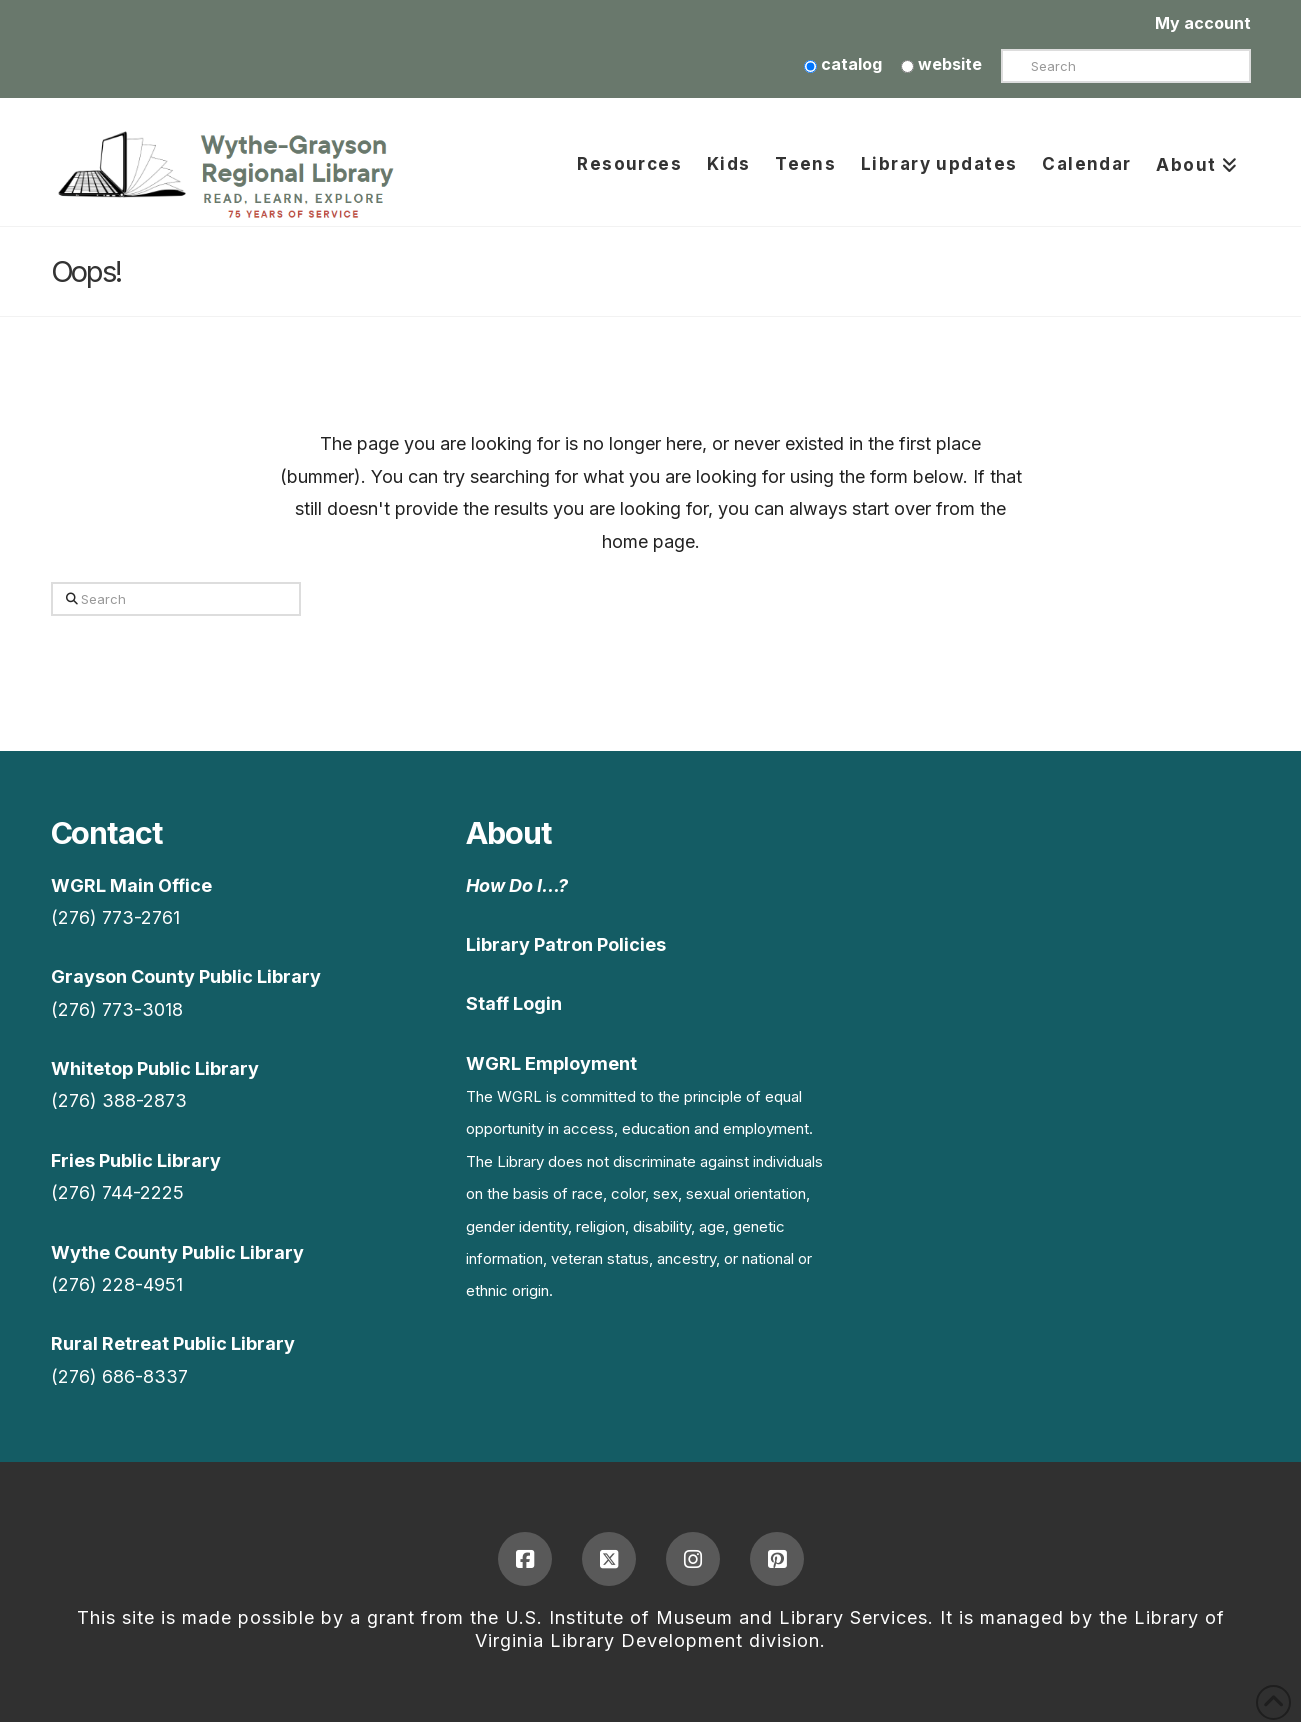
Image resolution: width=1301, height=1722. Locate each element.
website (941, 64)
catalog (843, 64)
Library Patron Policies (566, 944)
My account (1203, 23)
